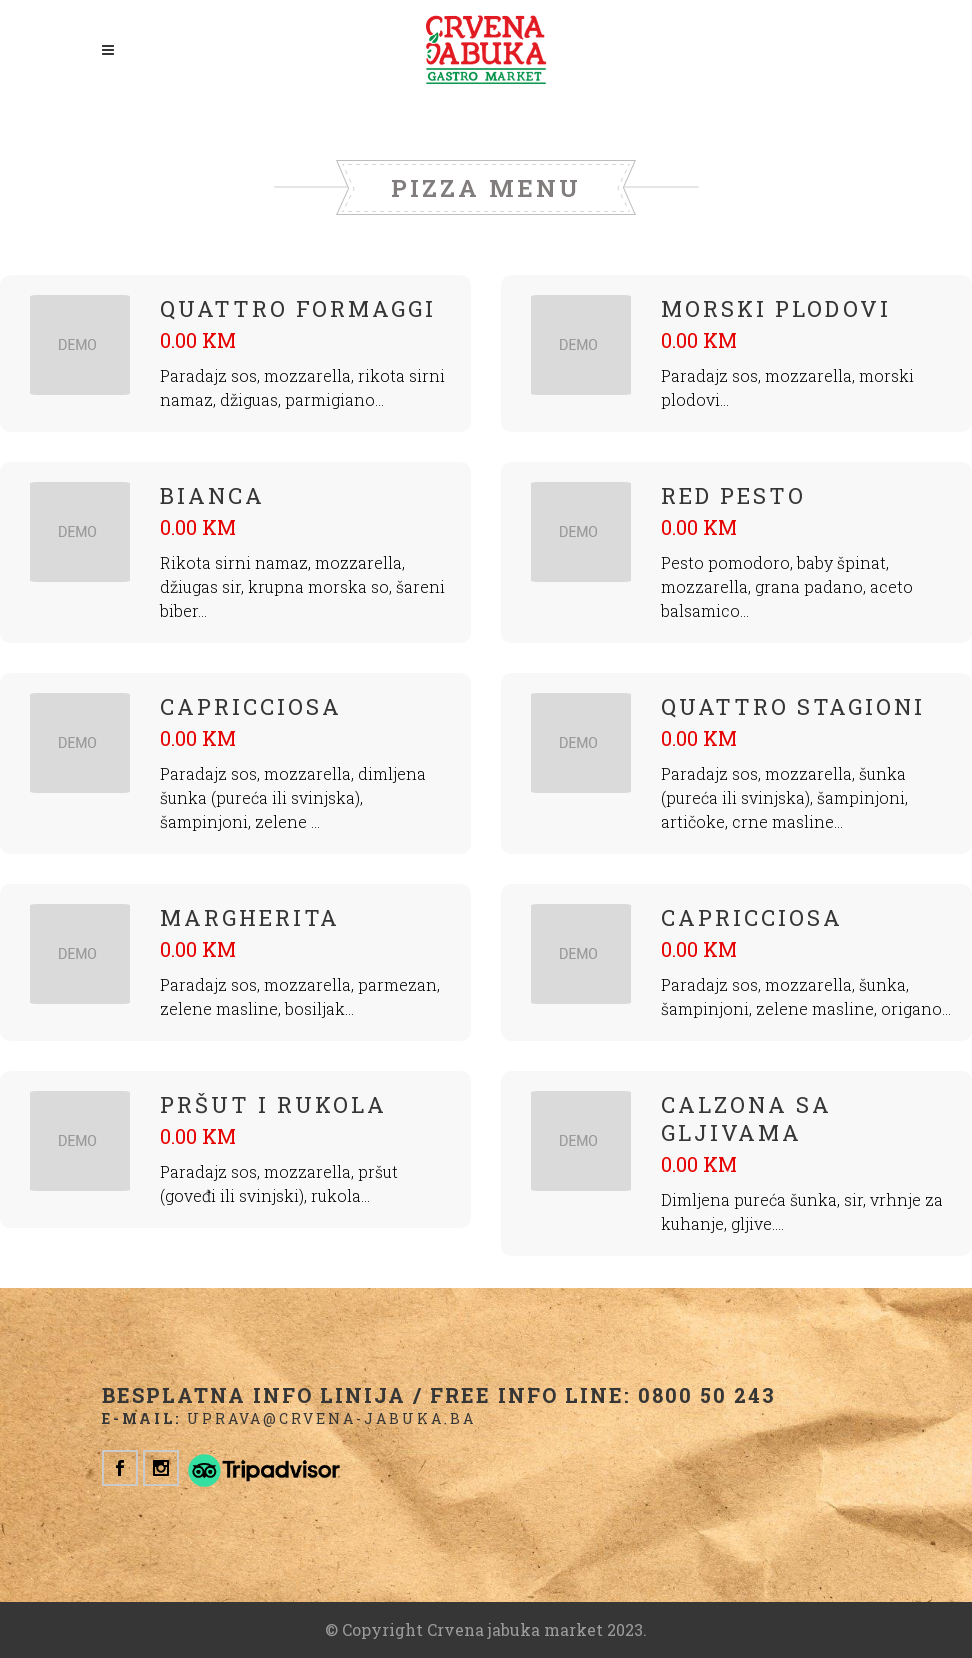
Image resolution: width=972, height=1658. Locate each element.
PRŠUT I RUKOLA (273, 1104)
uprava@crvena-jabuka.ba (331, 1418)
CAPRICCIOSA (251, 706)
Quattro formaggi (298, 308)
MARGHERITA (250, 917)
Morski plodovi (776, 308)
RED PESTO (733, 495)
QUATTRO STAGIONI (793, 706)
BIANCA (212, 495)
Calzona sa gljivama (746, 1118)
